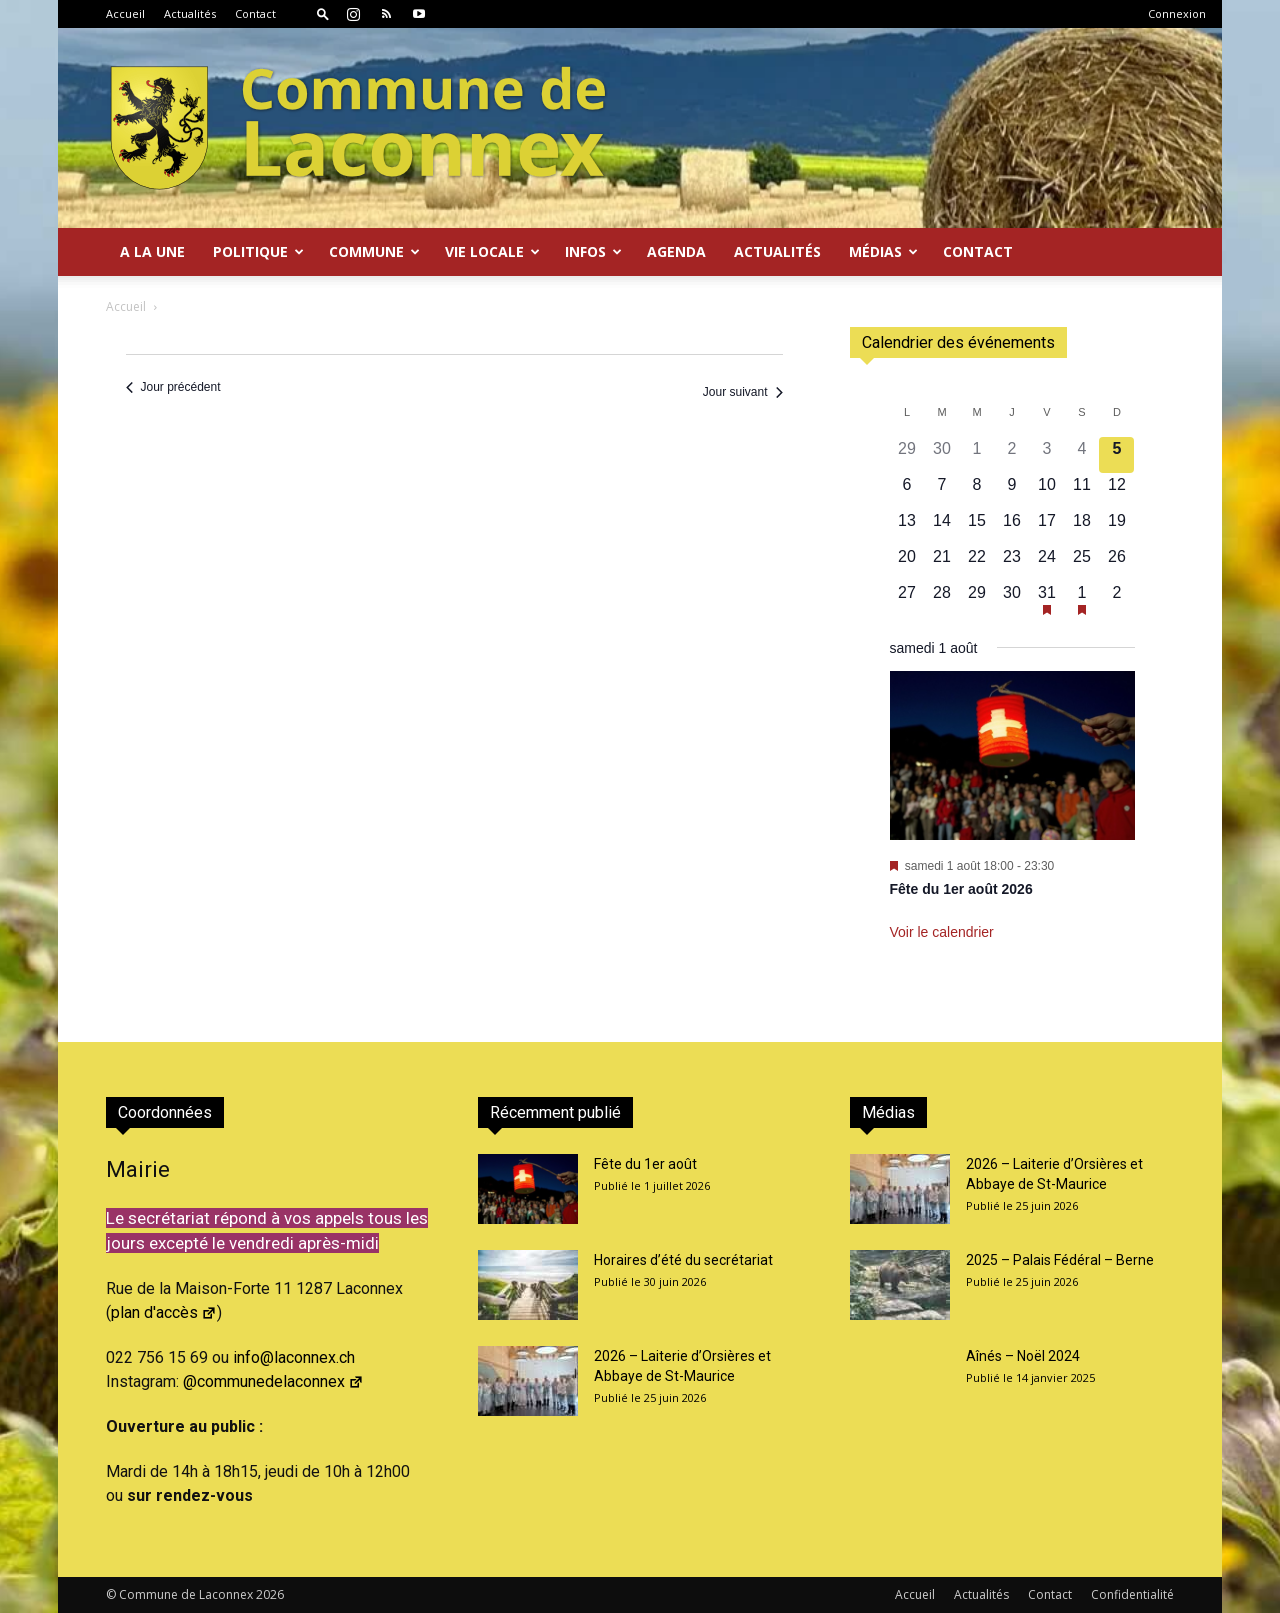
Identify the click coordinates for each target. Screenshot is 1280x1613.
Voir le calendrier (942, 932)
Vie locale (492, 251)
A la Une (152, 251)
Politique (258, 251)
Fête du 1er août (645, 1164)
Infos (593, 251)
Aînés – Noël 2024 (1023, 1356)
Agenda (676, 251)
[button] (323, 13)
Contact (255, 13)
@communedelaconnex (273, 1381)
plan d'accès (164, 1312)
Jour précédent (173, 387)
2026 (270, 1594)
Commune (374, 251)
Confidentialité (1132, 1594)
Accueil (125, 13)
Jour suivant (743, 392)
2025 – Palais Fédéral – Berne (1060, 1260)
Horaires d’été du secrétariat (683, 1260)
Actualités (190, 13)
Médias (883, 251)
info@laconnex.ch (294, 1357)
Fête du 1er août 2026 (961, 889)
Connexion (1177, 13)
